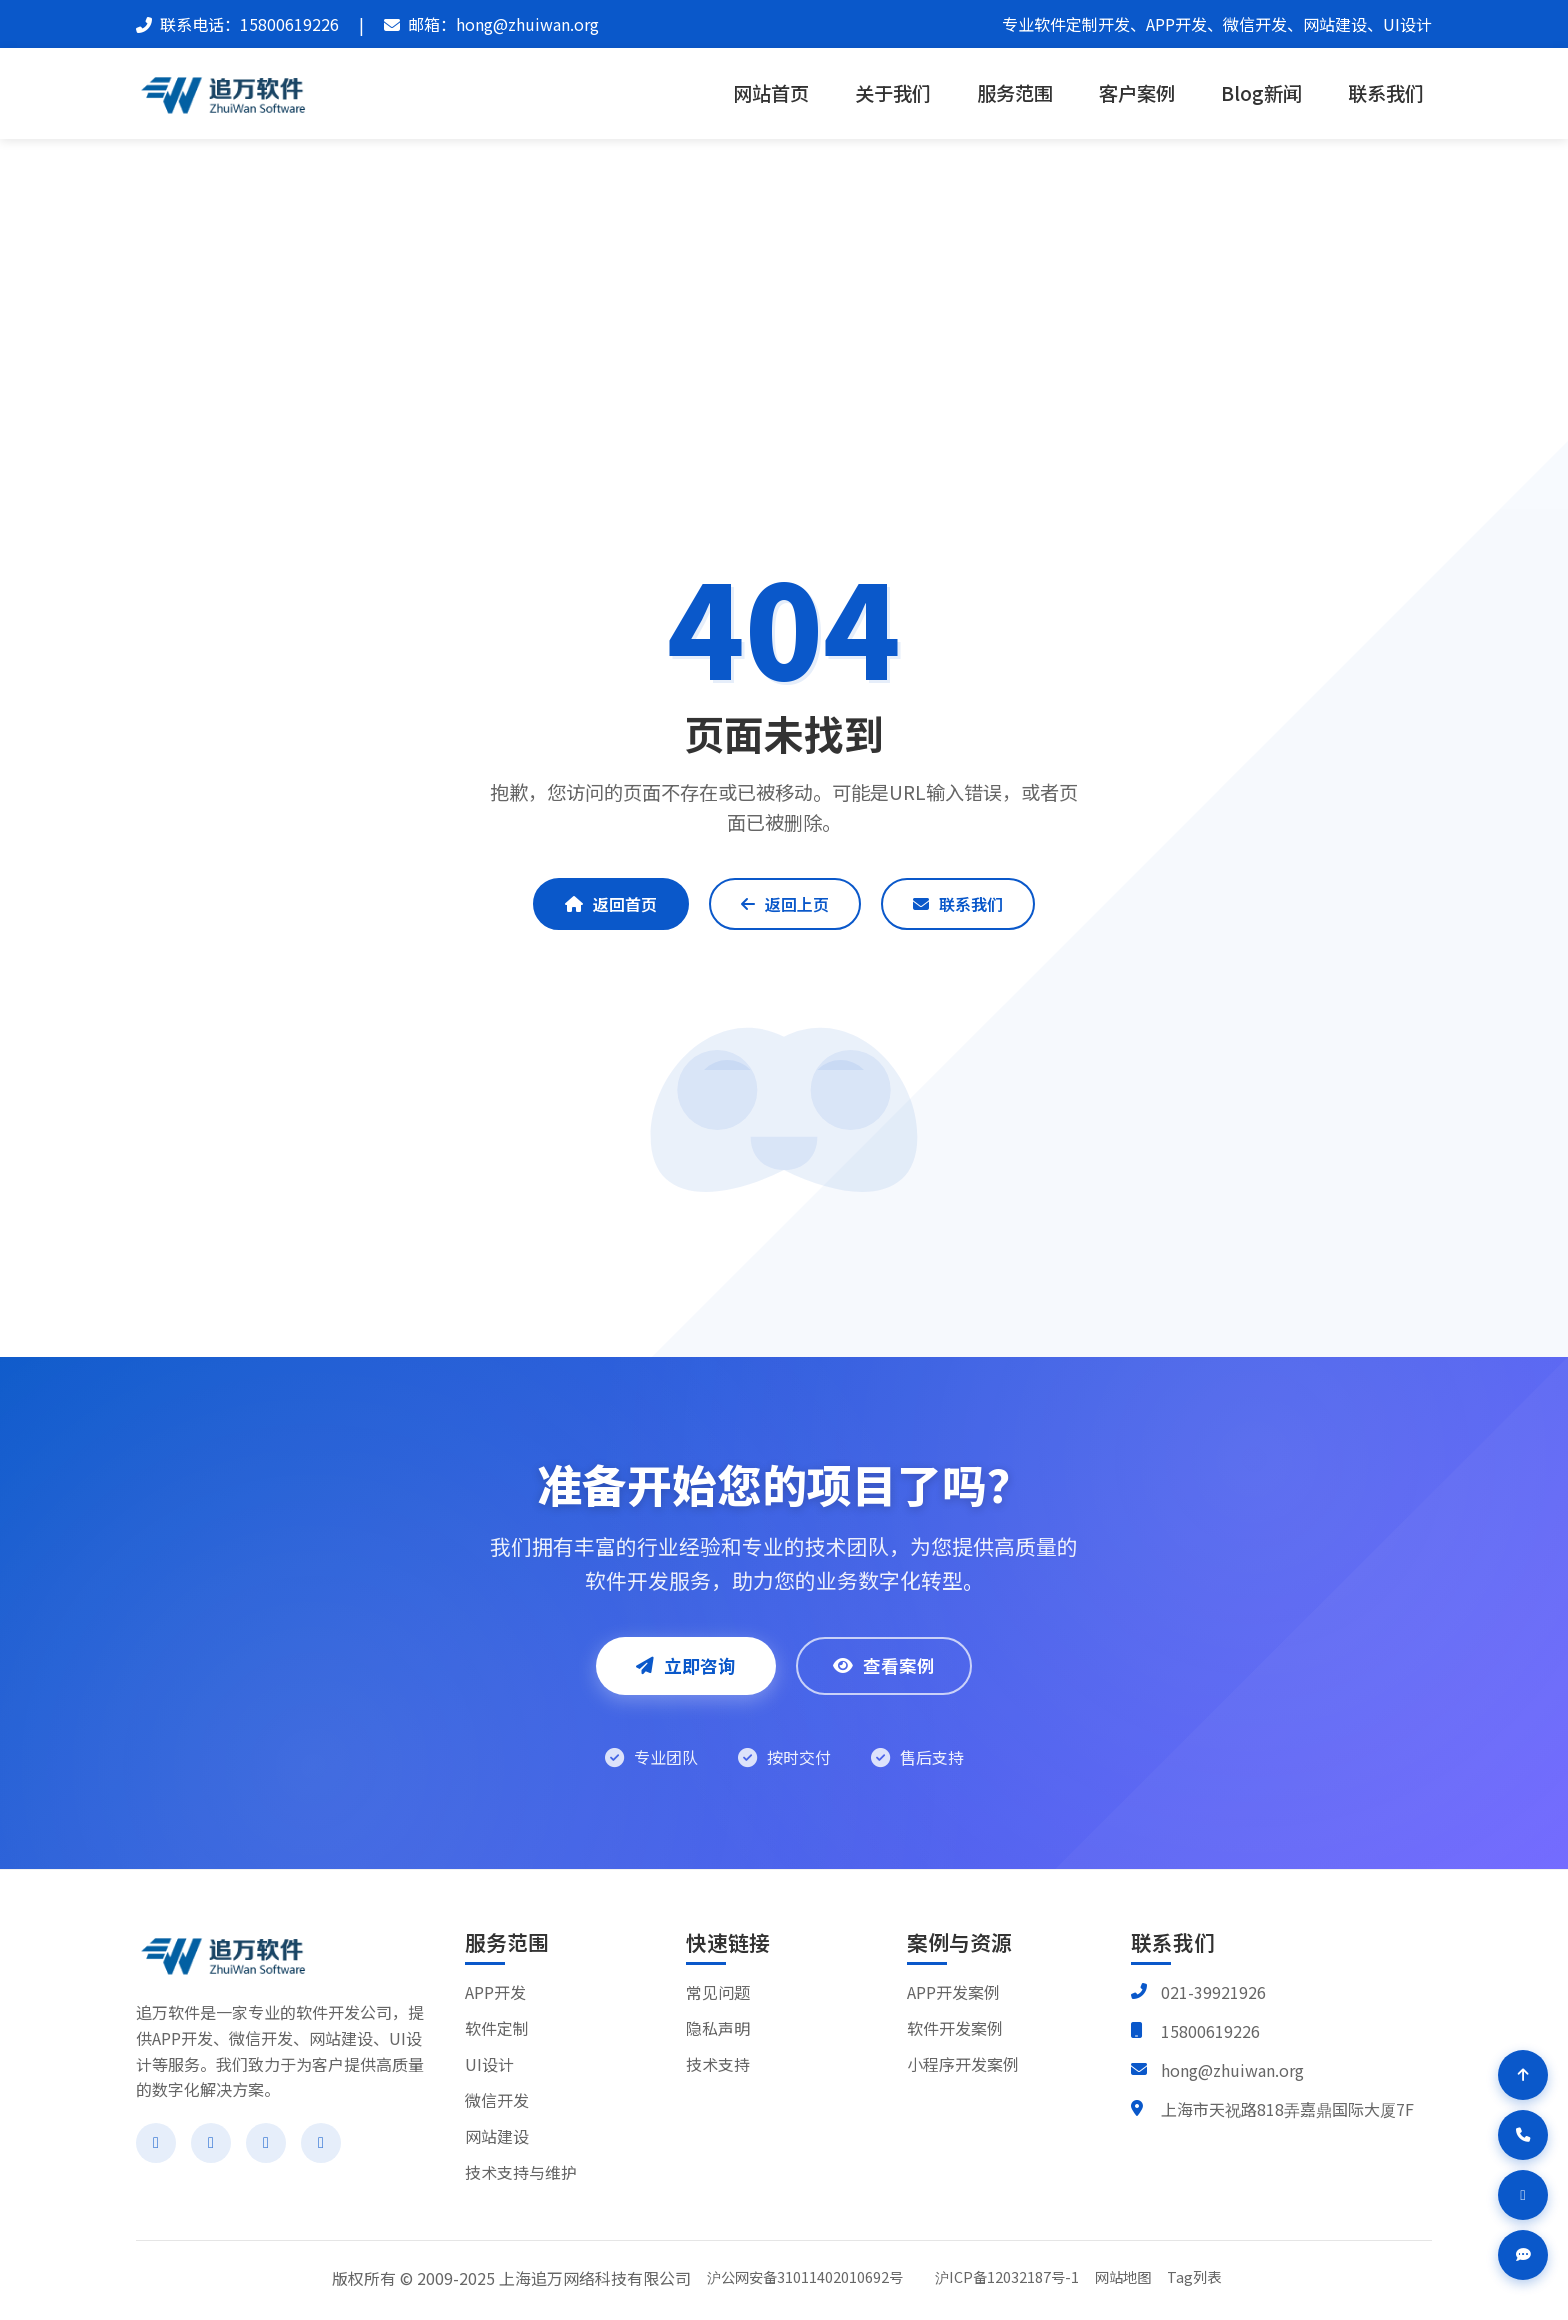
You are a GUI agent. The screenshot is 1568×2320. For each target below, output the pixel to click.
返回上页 (785, 904)
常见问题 (718, 1992)
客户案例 (1137, 93)
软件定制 (497, 2028)
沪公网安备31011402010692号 (805, 2276)
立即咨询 (686, 1665)
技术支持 (718, 2064)
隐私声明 (718, 2028)
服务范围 (1015, 93)
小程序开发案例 (963, 2064)
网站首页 (771, 93)
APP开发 (495, 1992)
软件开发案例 (955, 2028)
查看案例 (884, 1665)
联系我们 (1386, 93)
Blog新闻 (1261, 93)
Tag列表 (1194, 2276)
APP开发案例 (953, 1992)
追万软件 (717, 271)
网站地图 (1123, 2276)
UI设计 (489, 2064)
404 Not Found (827, 271)
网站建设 (497, 2136)
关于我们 (893, 93)
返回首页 (611, 904)
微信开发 (497, 2100)
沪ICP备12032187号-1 (1007, 2276)
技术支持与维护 (521, 2172)
